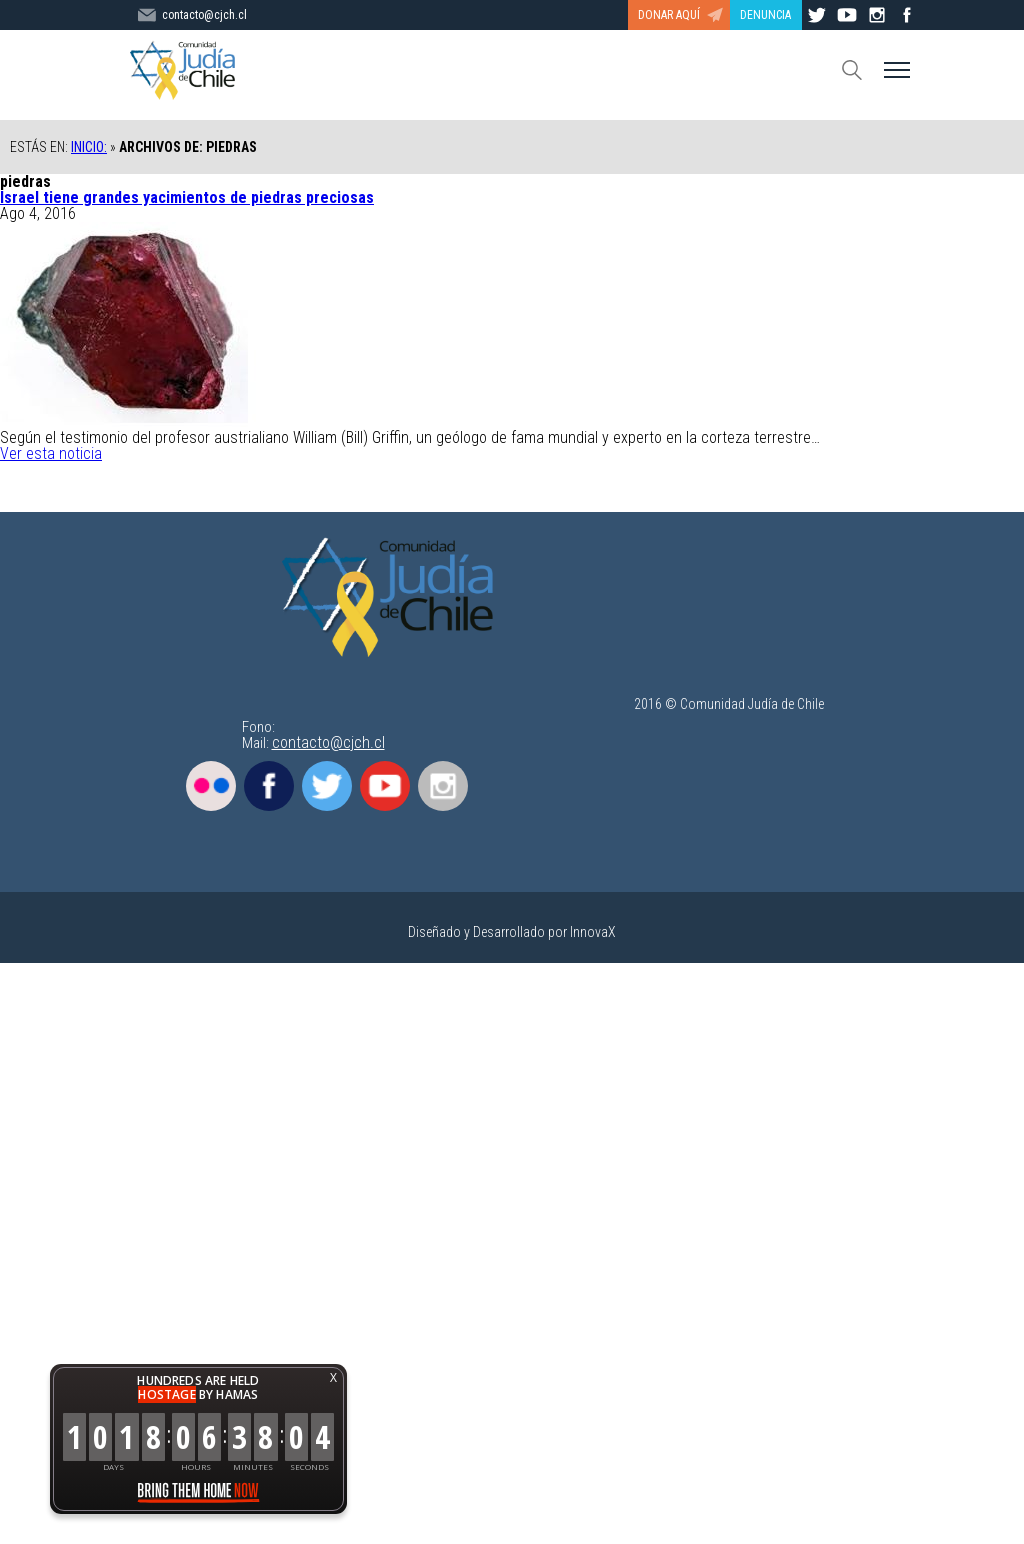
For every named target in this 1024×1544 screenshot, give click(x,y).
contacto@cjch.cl (328, 742)
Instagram (443, 786)
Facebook (269, 786)
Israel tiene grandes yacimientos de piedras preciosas (187, 197)
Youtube (385, 786)
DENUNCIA (765, 15)
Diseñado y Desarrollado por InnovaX (512, 932)
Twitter (327, 786)
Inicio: (89, 147)
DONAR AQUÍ (669, 15)
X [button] (333, 1377)
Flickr (211, 786)
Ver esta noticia (51, 453)
